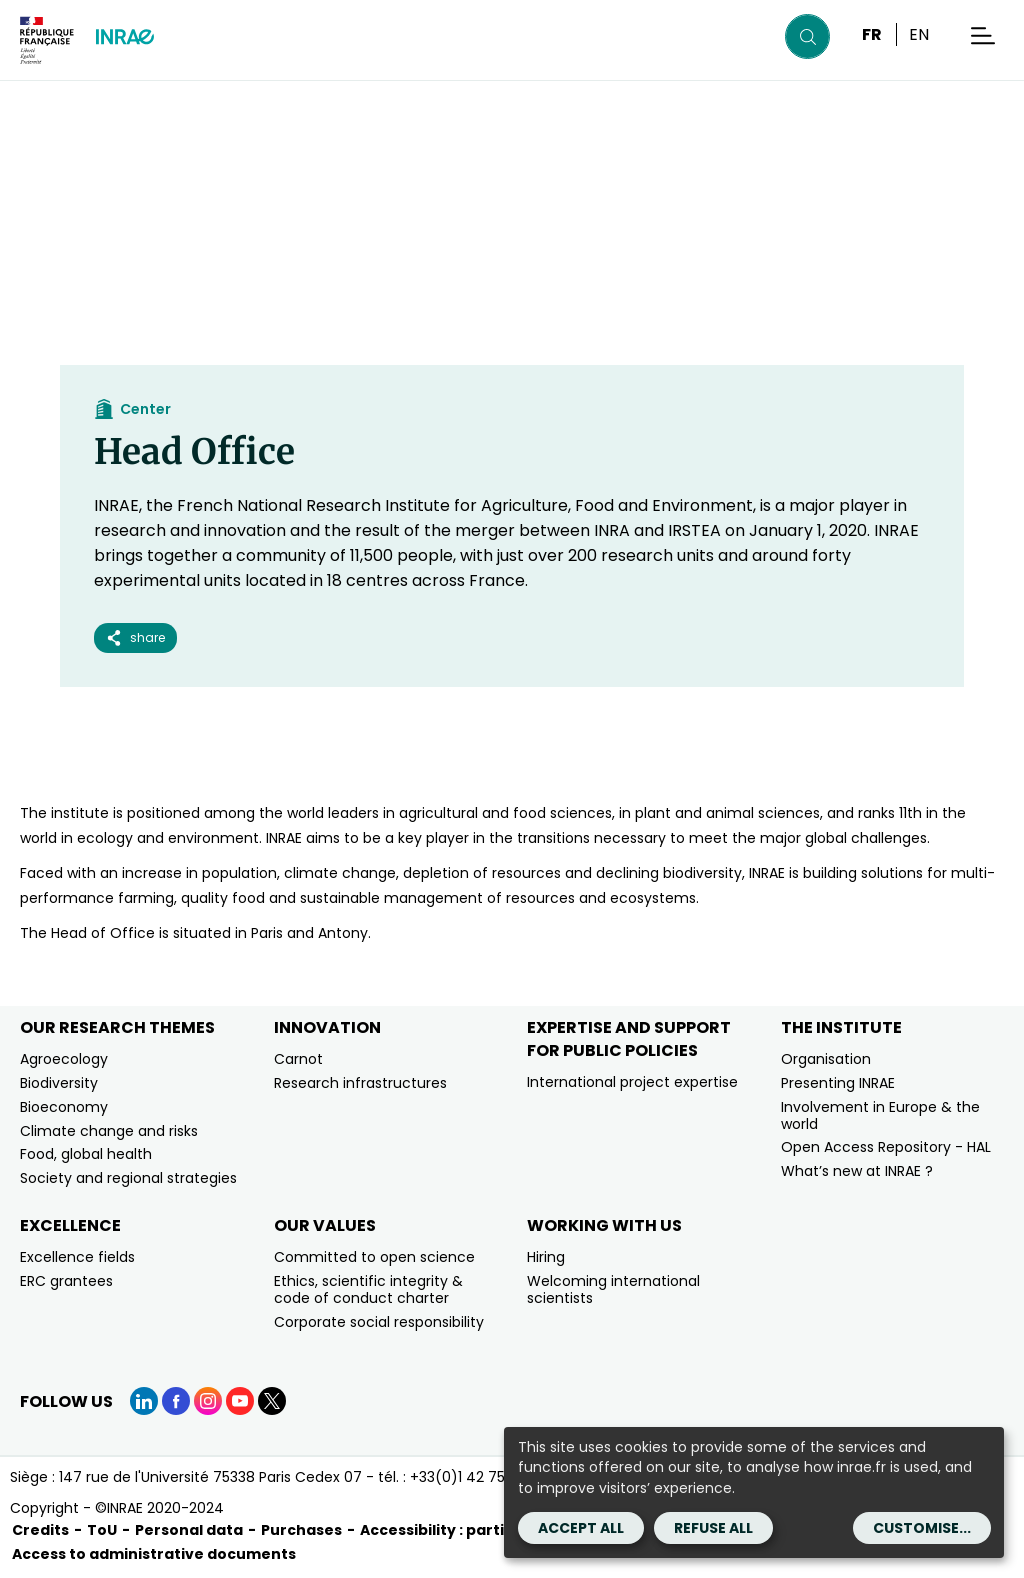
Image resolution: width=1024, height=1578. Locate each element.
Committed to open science (374, 1257)
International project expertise (632, 1082)
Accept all (581, 1528)
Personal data (189, 1530)
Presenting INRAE (838, 1083)
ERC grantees (66, 1281)
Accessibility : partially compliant (486, 1530)
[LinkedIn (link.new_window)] (144, 1401)
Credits (40, 1530)
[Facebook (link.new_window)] (176, 1401)
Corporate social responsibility (379, 1322)
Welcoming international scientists (613, 1289)
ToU (102, 1530)
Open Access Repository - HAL (886, 1147)
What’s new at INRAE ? (857, 1171)
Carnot (298, 1059)
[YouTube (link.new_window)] (240, 1401)
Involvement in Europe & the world (880, 1115)
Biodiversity (59, 1083)
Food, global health (86, 1154)
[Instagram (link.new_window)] (208, 1401)
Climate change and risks (109, 1131)
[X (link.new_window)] (272, 1401)
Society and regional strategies (128, 1178)
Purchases (301, 1530)
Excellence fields (77, 1257)
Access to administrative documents (154, 1554)
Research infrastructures (360, 1083)
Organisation (826, 1059)
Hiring (546, 1257)
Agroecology (64, 1059)
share (135, 637)
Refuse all (713, 1528)
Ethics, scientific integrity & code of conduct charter (368, 1289)
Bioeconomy (64, 1107)
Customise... (922, 1528)
